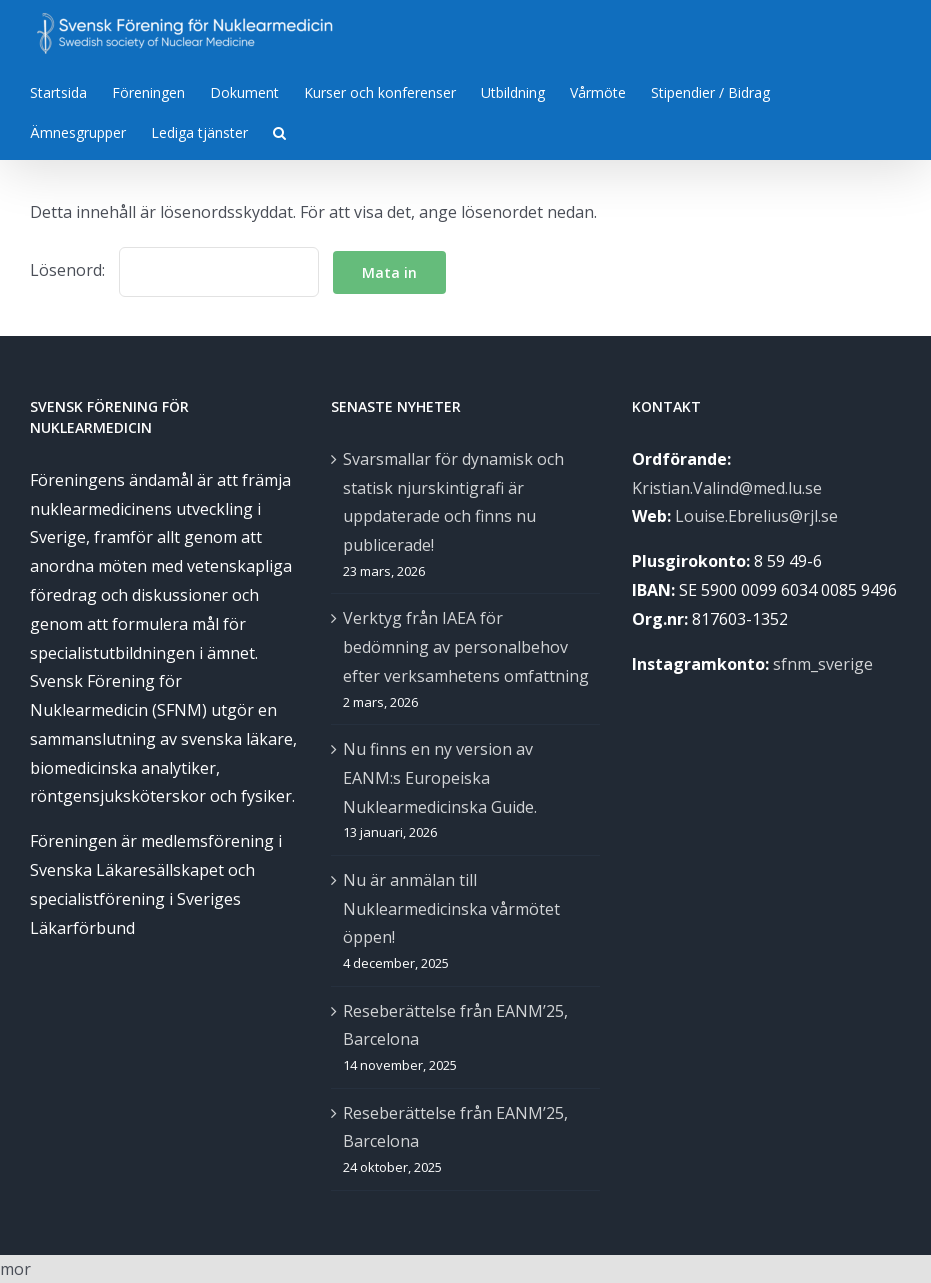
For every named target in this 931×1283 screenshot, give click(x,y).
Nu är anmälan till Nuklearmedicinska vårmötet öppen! (451, 909)
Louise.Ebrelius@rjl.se (756, 516)
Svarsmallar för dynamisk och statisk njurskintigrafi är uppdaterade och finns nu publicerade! (453, 502)
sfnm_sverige (823, 664)
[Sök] (279, 131)
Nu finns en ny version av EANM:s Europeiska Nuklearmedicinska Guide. (440, 778)
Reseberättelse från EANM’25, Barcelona (455, 1025)
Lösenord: (174, 270)
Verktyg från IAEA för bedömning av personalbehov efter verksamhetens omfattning (466, 647)
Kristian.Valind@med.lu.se (727, 488)
